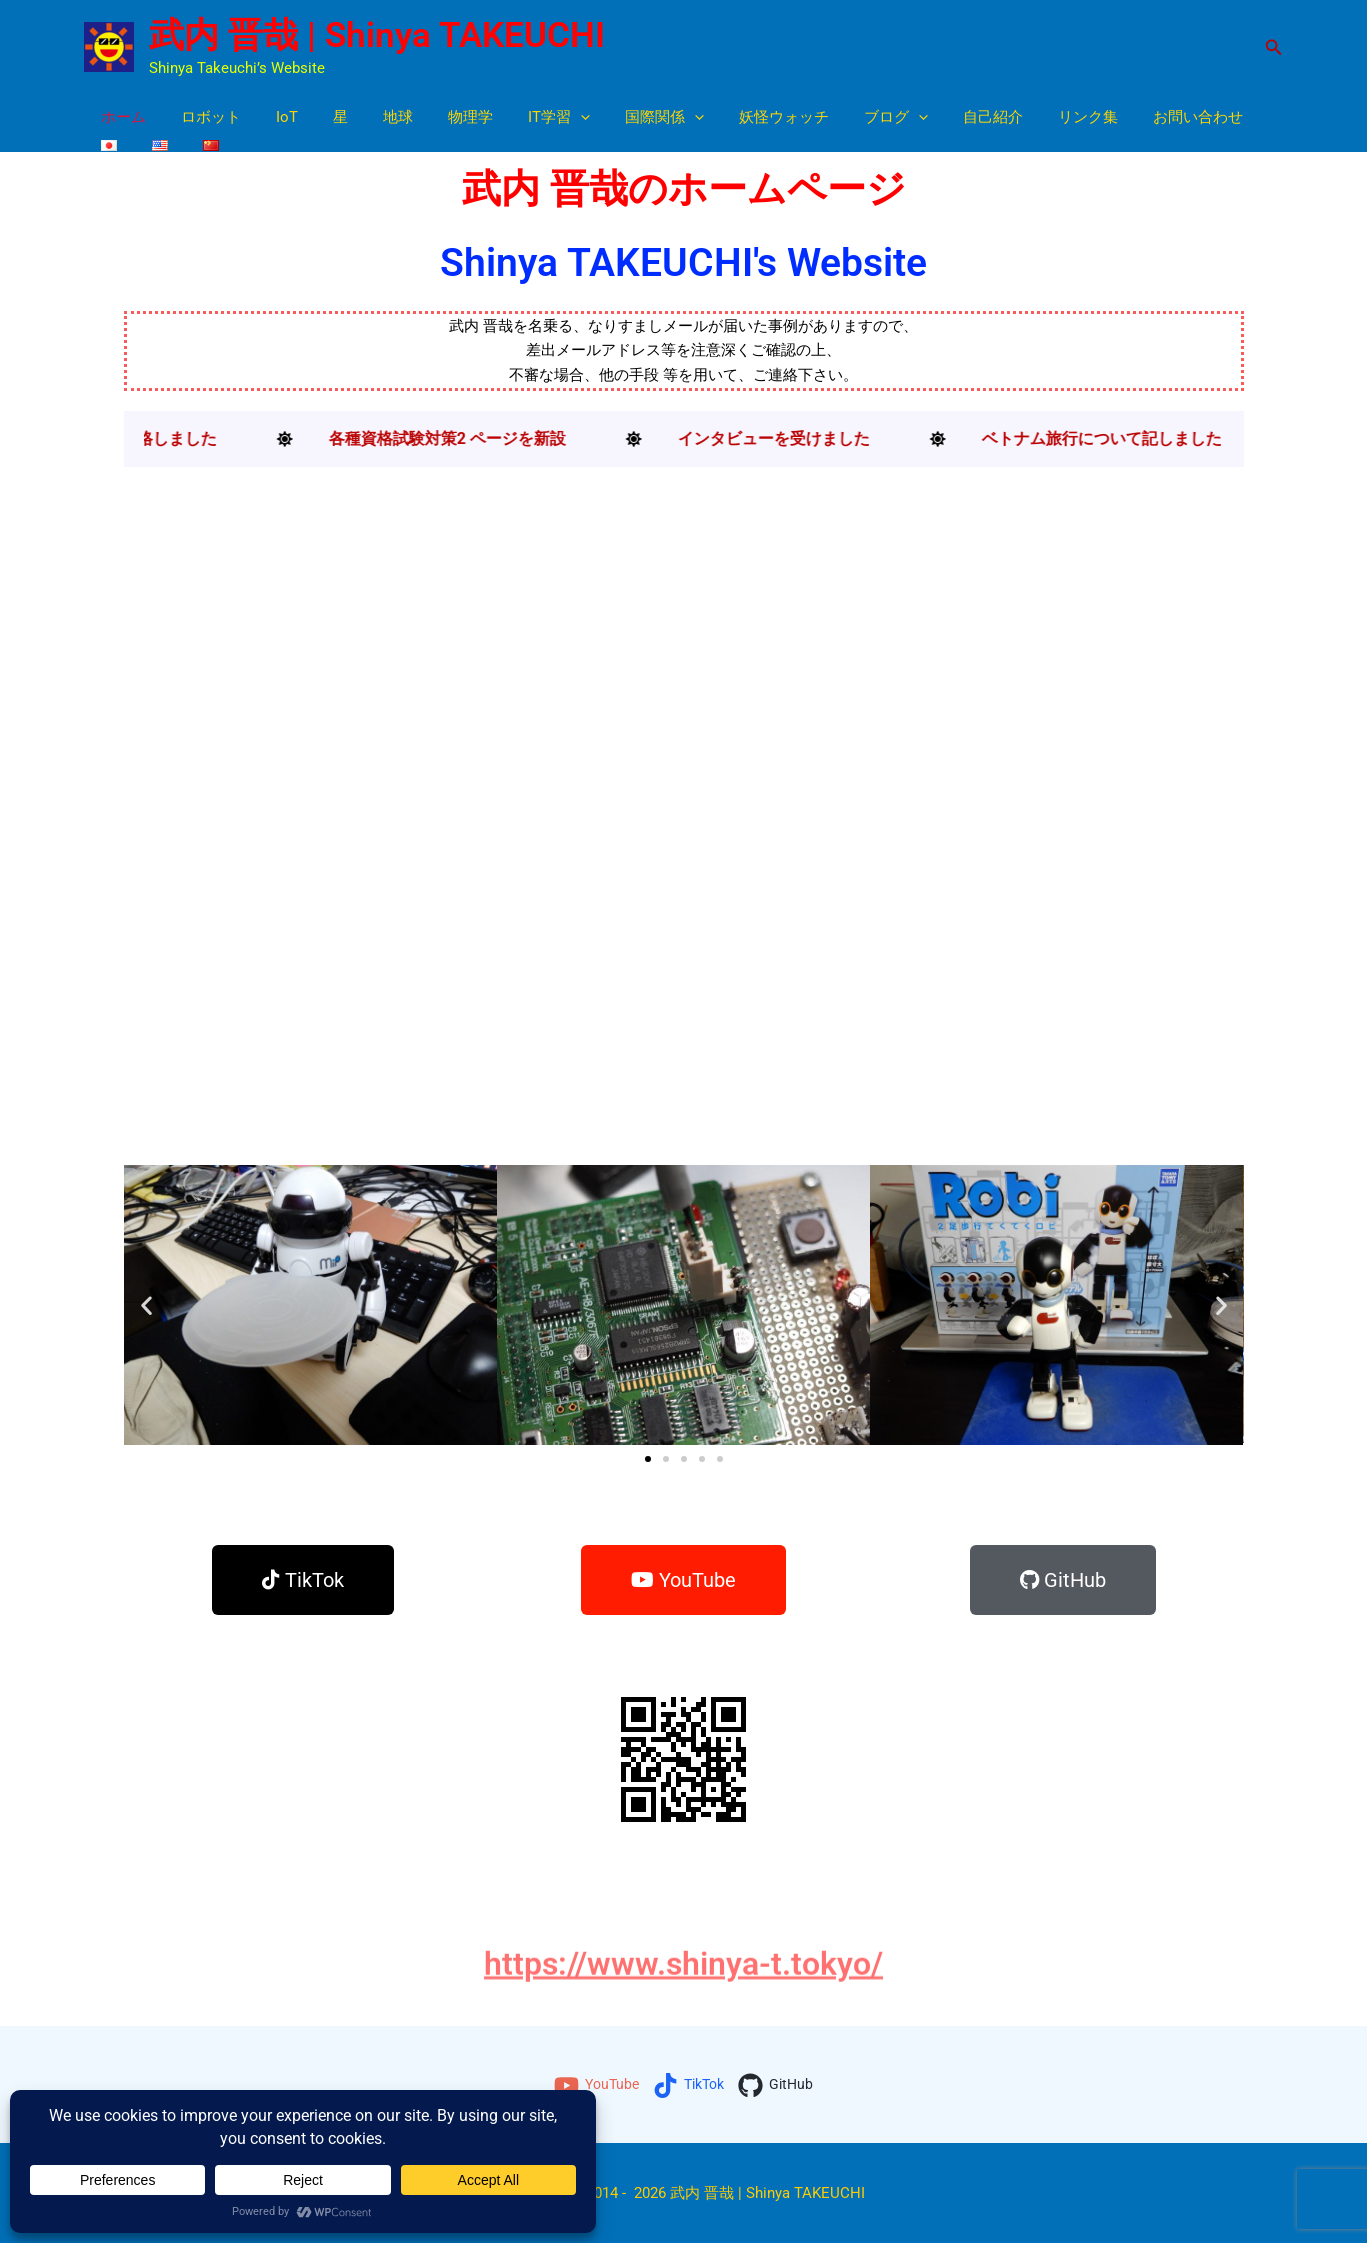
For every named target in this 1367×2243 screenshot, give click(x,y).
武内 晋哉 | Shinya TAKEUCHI (377, 35)
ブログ (849, 117)
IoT (275, 117)
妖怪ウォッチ (742, 117)
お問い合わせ (1136, 117)
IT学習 (527, 117)
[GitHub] (780, 2085)
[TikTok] (689, 2085)
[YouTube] (592, 2085)
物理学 (443, 117)
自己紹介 (941, 117)
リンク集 (1031, 117)
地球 (376, 117)
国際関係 (627, 117)
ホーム (121, 117)
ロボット (204, 117)
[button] (1274, 47)
